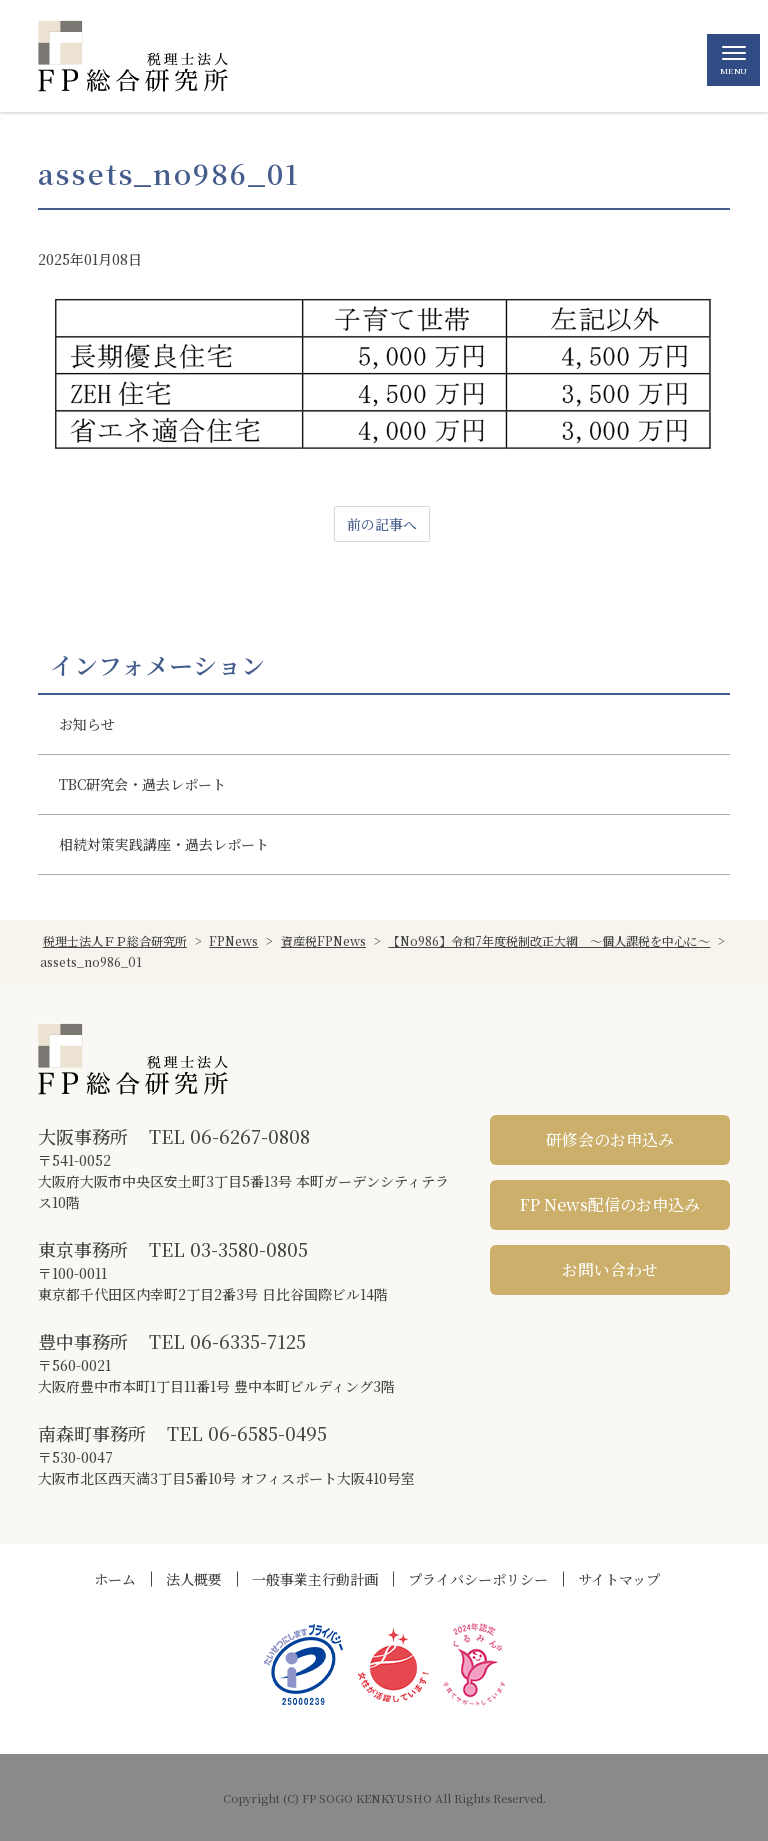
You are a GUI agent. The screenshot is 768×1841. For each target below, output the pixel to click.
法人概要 (194, 1579)
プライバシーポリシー (478, 1579)
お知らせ (87, 724)
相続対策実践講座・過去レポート (164, 844)
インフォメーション (157, 665)
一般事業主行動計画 (315, 1579)
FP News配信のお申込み (610, 1204)
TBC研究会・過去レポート (142, 784)
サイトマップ (619, 1579)
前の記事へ (382, 524)
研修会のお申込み (610, 1139)
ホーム (115, 1579)
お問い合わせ (610, 1269)
